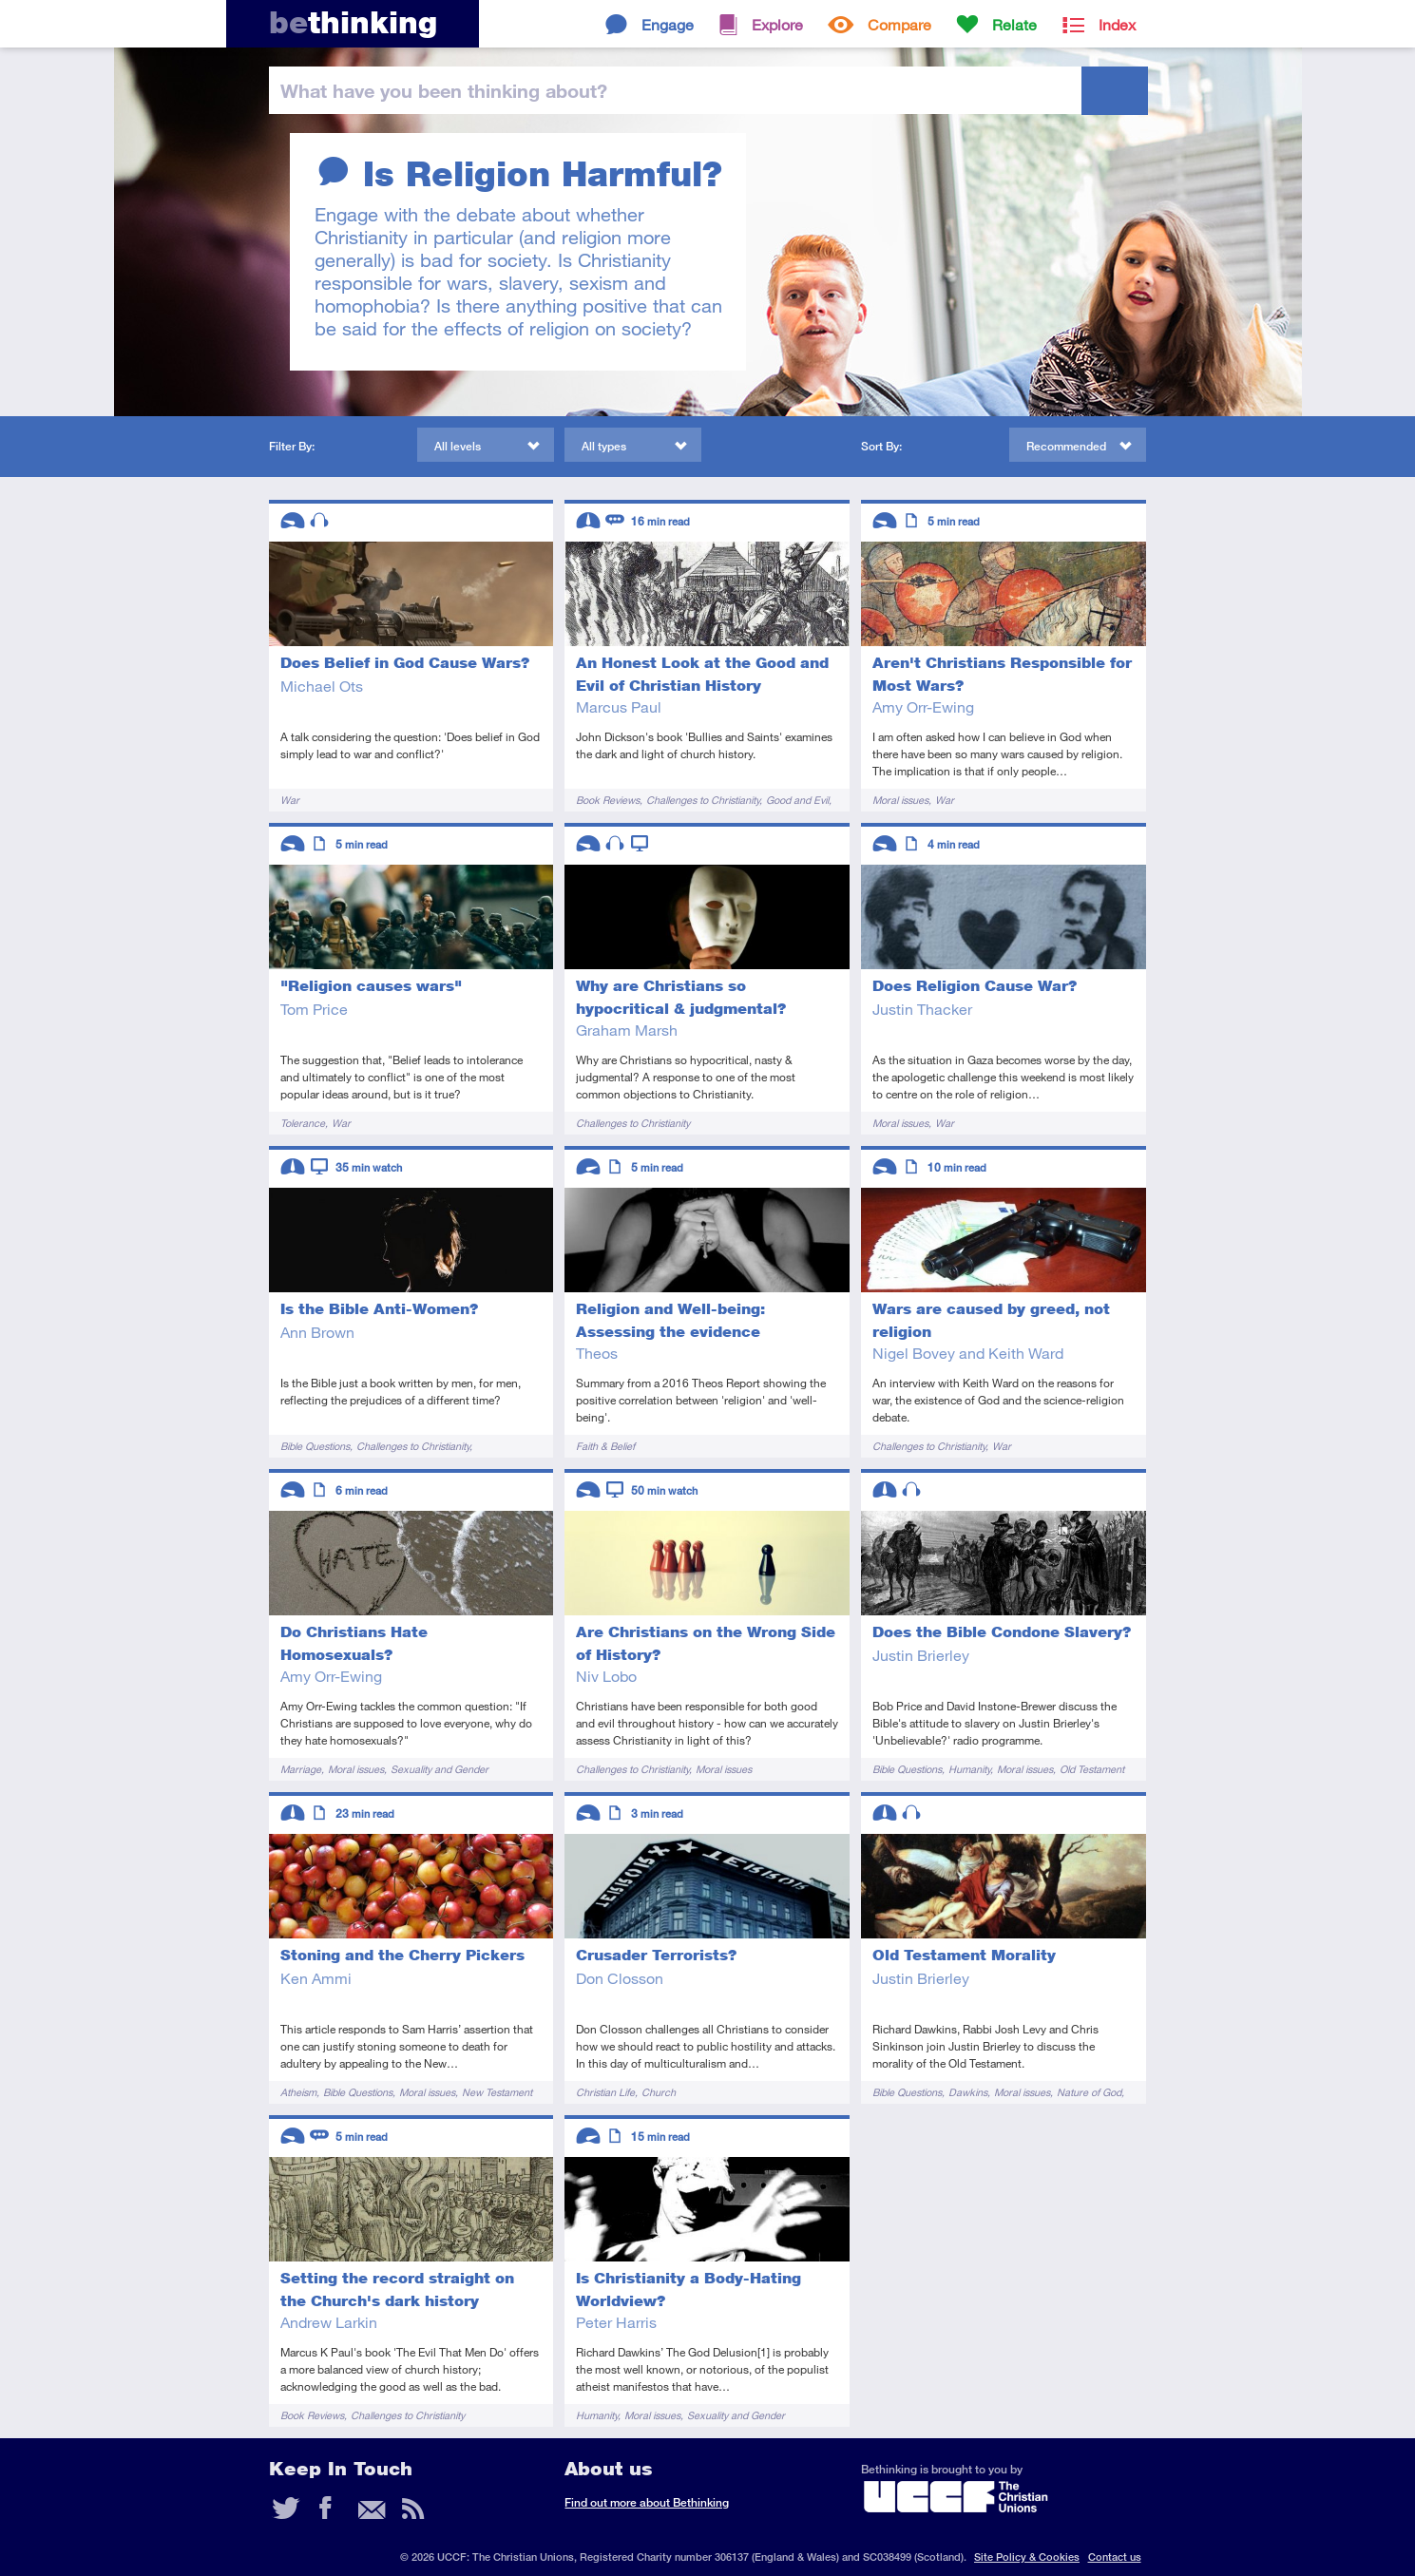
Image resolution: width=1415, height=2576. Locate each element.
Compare (899, 24)
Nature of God (1089, 2092)
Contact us (1114, 2556)
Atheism (298, 2092)
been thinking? (443, 90)
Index (1117, 24)
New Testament (497, 2092)
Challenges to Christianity (702, 799)
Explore (777, 24)
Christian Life (605, 2092)
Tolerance (302, 1122)
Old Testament (1092, 1769)
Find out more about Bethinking (646, 2502)
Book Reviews (608, 799)
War (289, 799)
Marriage (300, 1769)
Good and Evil (797, 799)
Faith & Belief (605, 1446)
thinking (353, 22)
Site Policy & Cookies (1027, 2556)
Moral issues (900, 799)
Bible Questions (315, 1446)
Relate (1014, 24)
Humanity (969, 1769)
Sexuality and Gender (439, 1769)
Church (658, 2092)
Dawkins (967, 2092)
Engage (667, 24)
